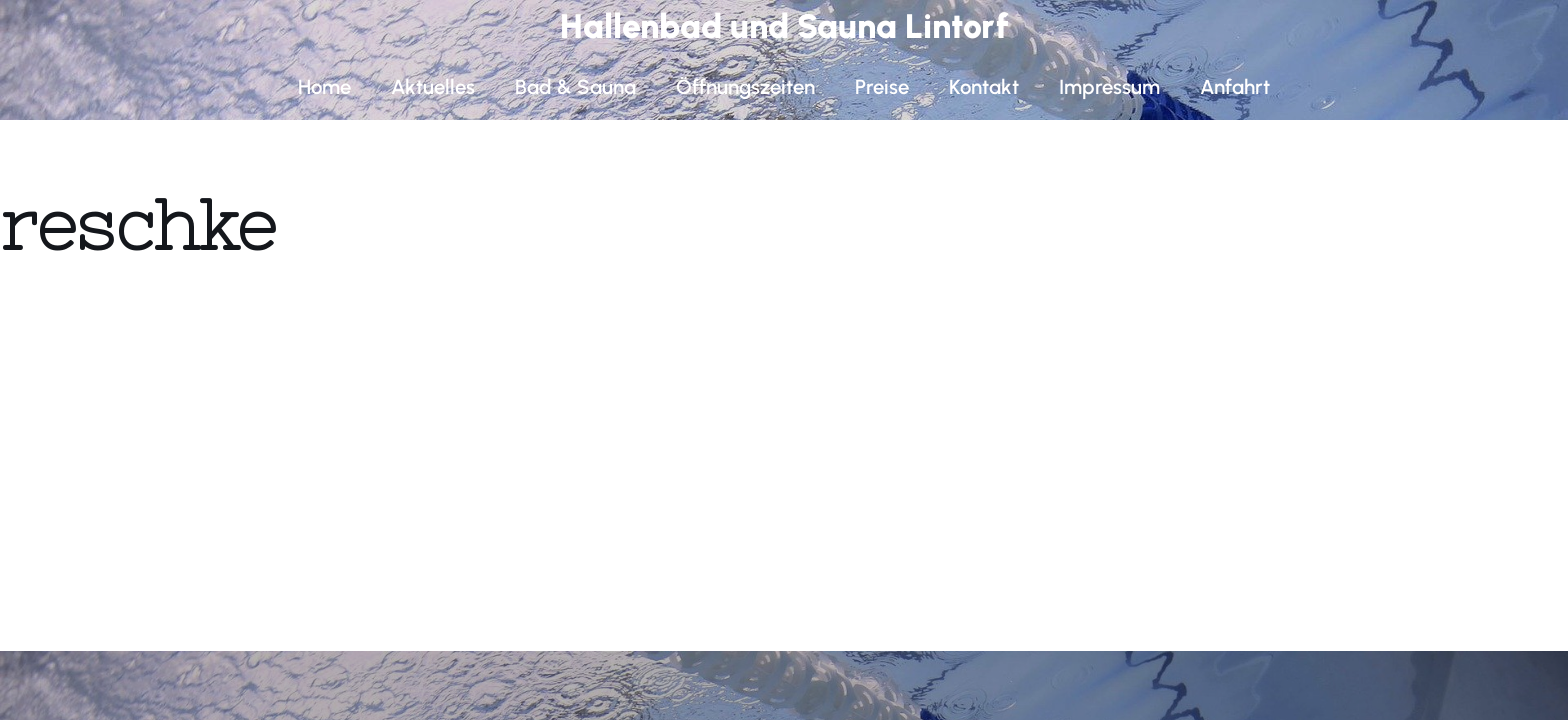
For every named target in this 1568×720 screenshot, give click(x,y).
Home (324, 87)
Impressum (1109, 87)
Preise (882, 87)
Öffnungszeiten (745, 87)
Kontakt (984, 87)
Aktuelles (433, 87)
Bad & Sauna (575, 87)
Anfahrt (1235, 87)
